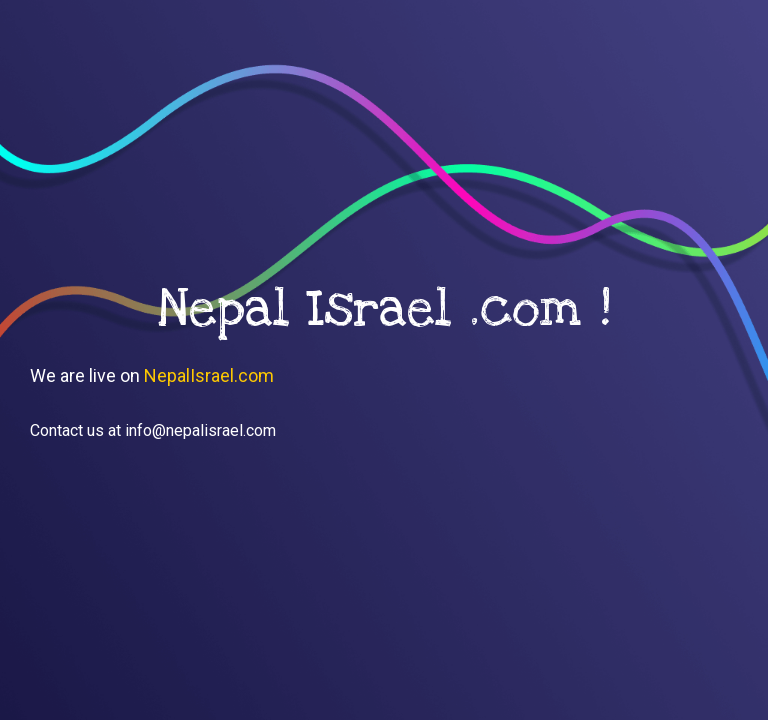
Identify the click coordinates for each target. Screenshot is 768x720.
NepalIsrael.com (209, 375)
